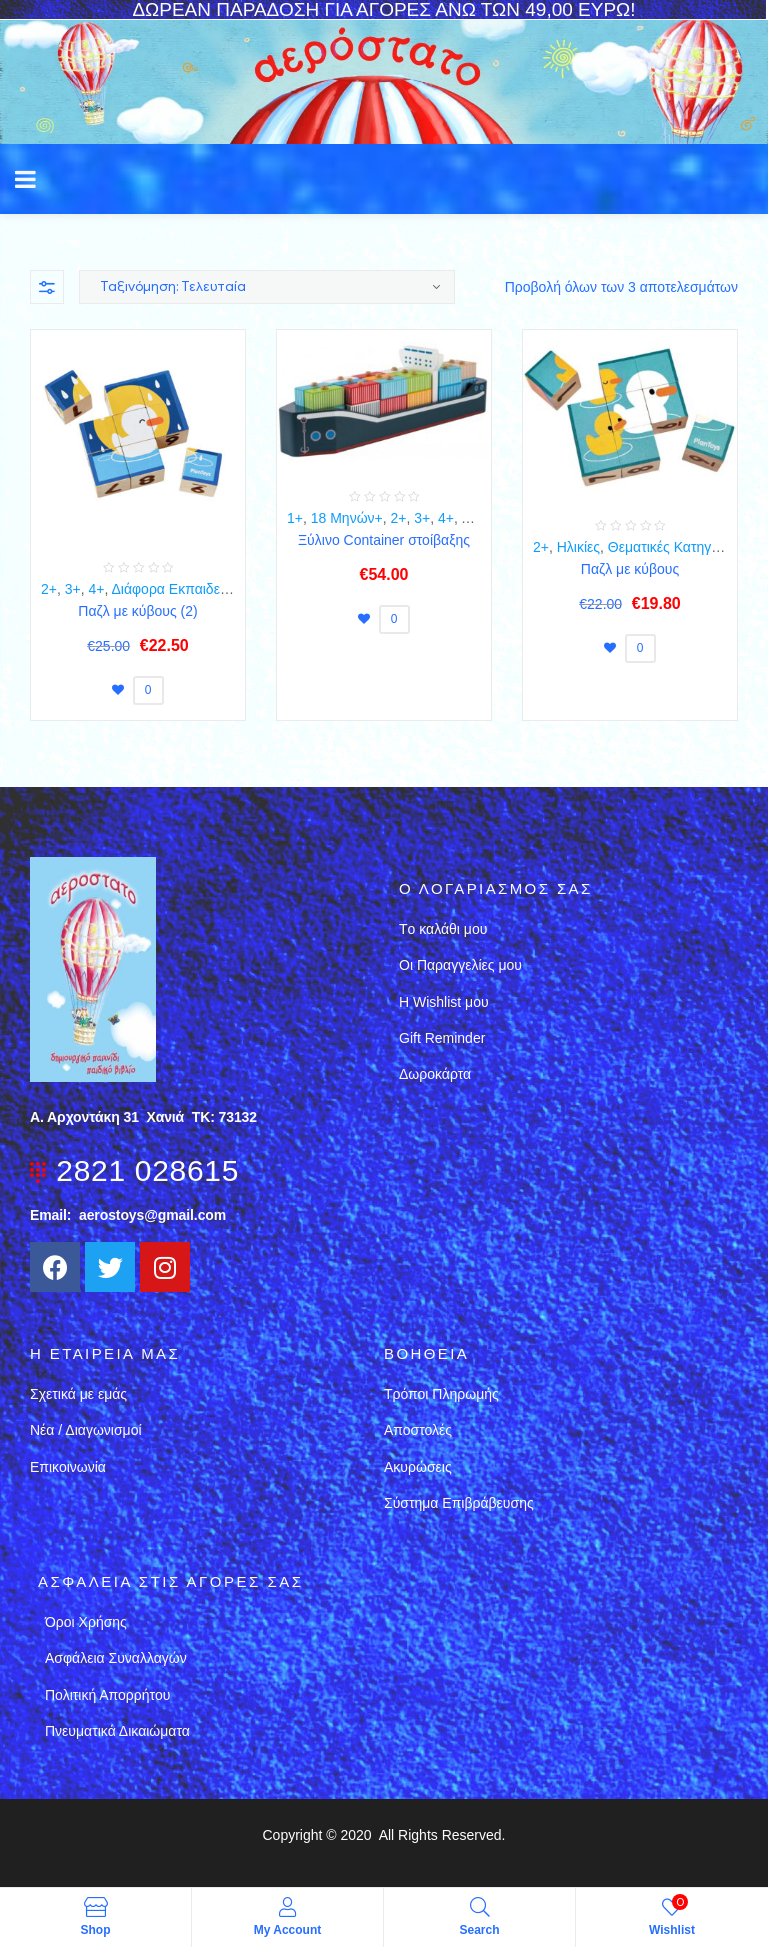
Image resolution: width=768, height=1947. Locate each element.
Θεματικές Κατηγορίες (675, 547)
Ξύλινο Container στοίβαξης (384, 540)
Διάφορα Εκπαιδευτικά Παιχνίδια (211, 589)
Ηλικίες (578, 547)
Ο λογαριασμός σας (496, 888)
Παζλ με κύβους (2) (137, 611)
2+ (49, 589)
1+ (295, 518)
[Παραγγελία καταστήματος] (267, 287)
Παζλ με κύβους (630, 569)
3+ (73, 589)
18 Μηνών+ (347, 518)
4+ (97, 589)
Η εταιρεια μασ (105, 1353)
